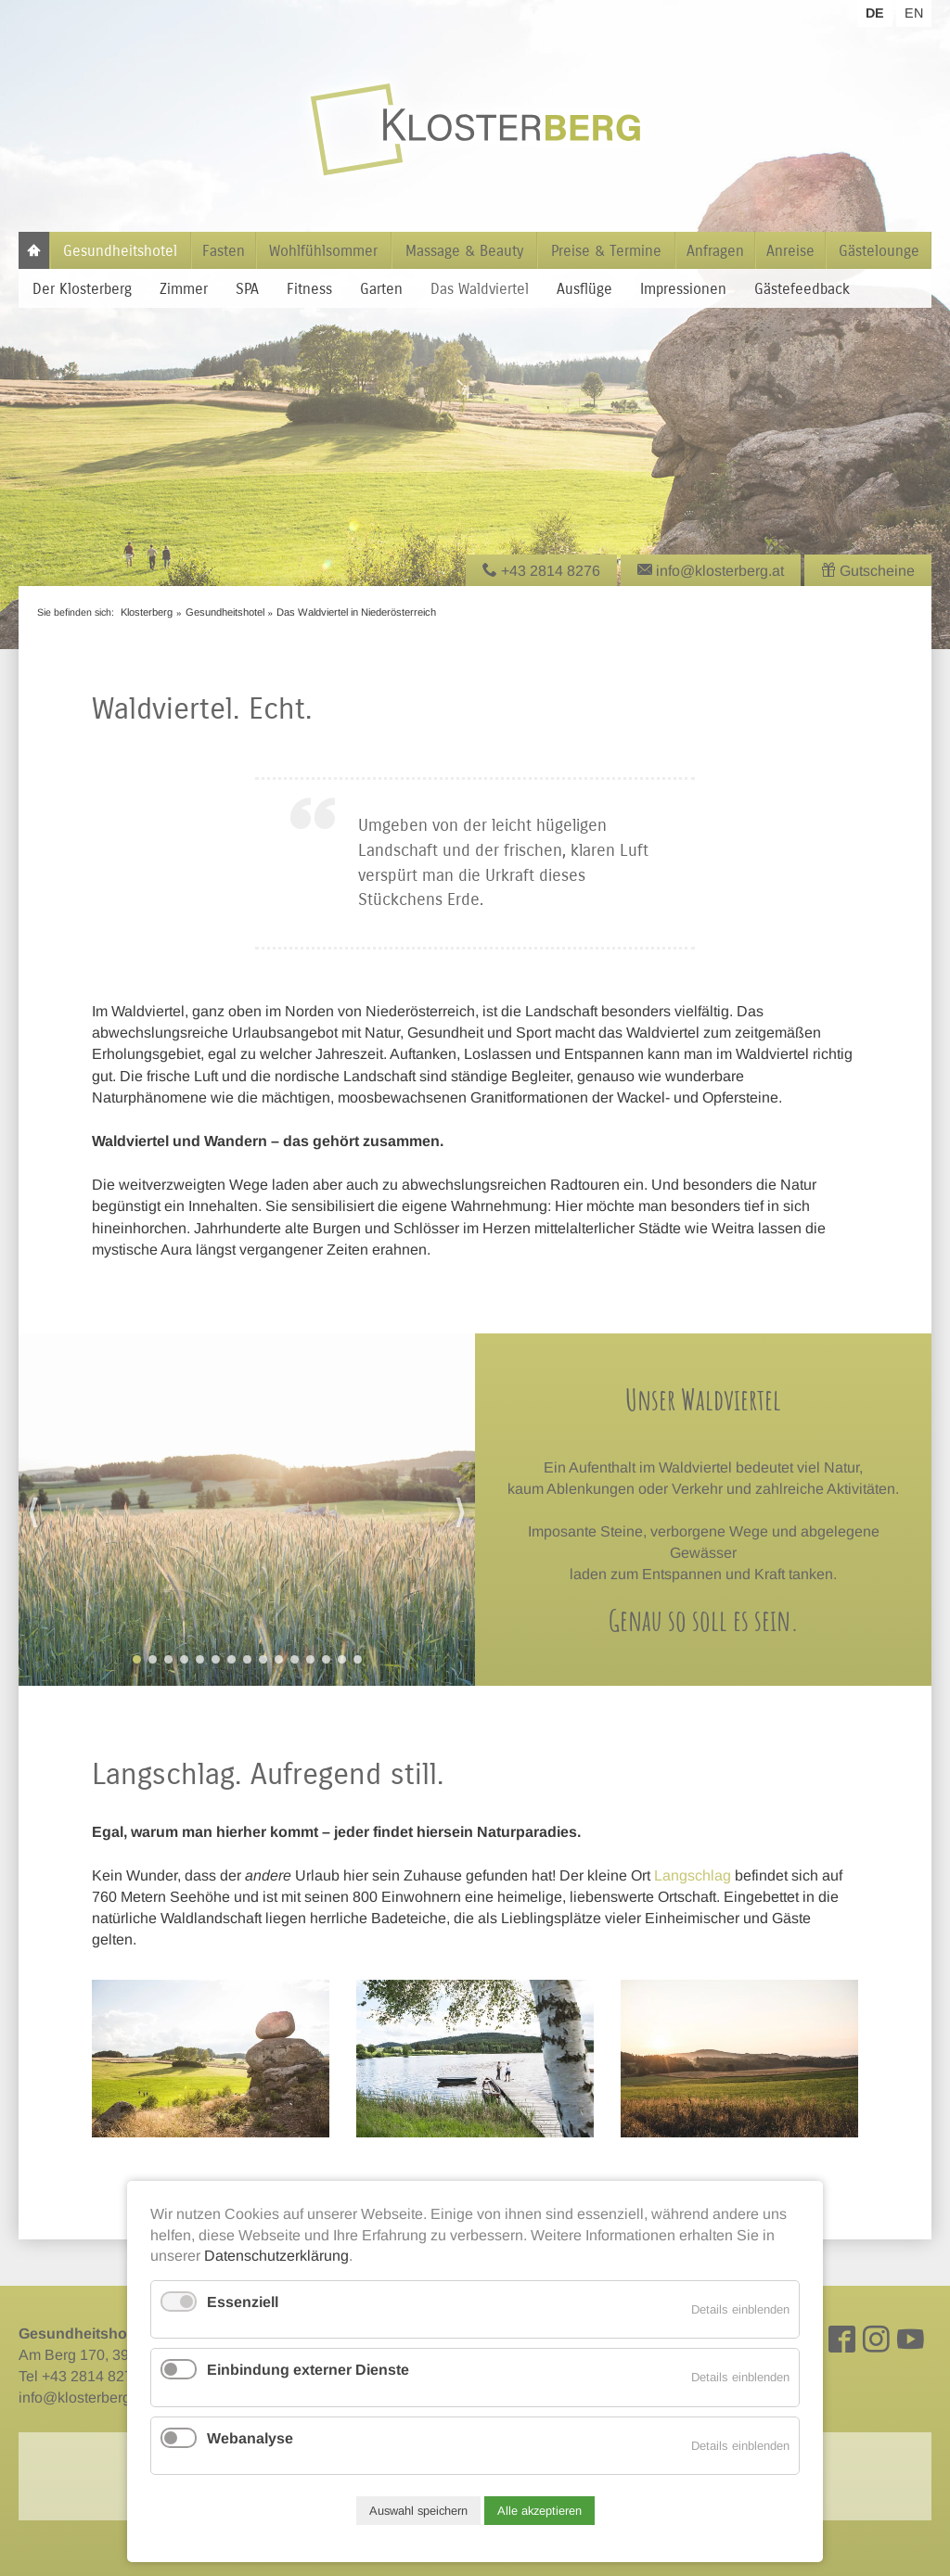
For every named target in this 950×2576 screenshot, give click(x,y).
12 (310, 1659)
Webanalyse (250, 2438)
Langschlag (692, 1875)
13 (326, 1659)
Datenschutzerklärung (276, 2256)
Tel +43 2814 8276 (80, 2376)
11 (294, 1659)
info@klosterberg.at (83, 2397)
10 (279, 1659)
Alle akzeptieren (539, 2511)
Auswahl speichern (418, 2511)
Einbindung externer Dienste (308, 2370)
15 (357, 1659)
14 (342, 1659)
